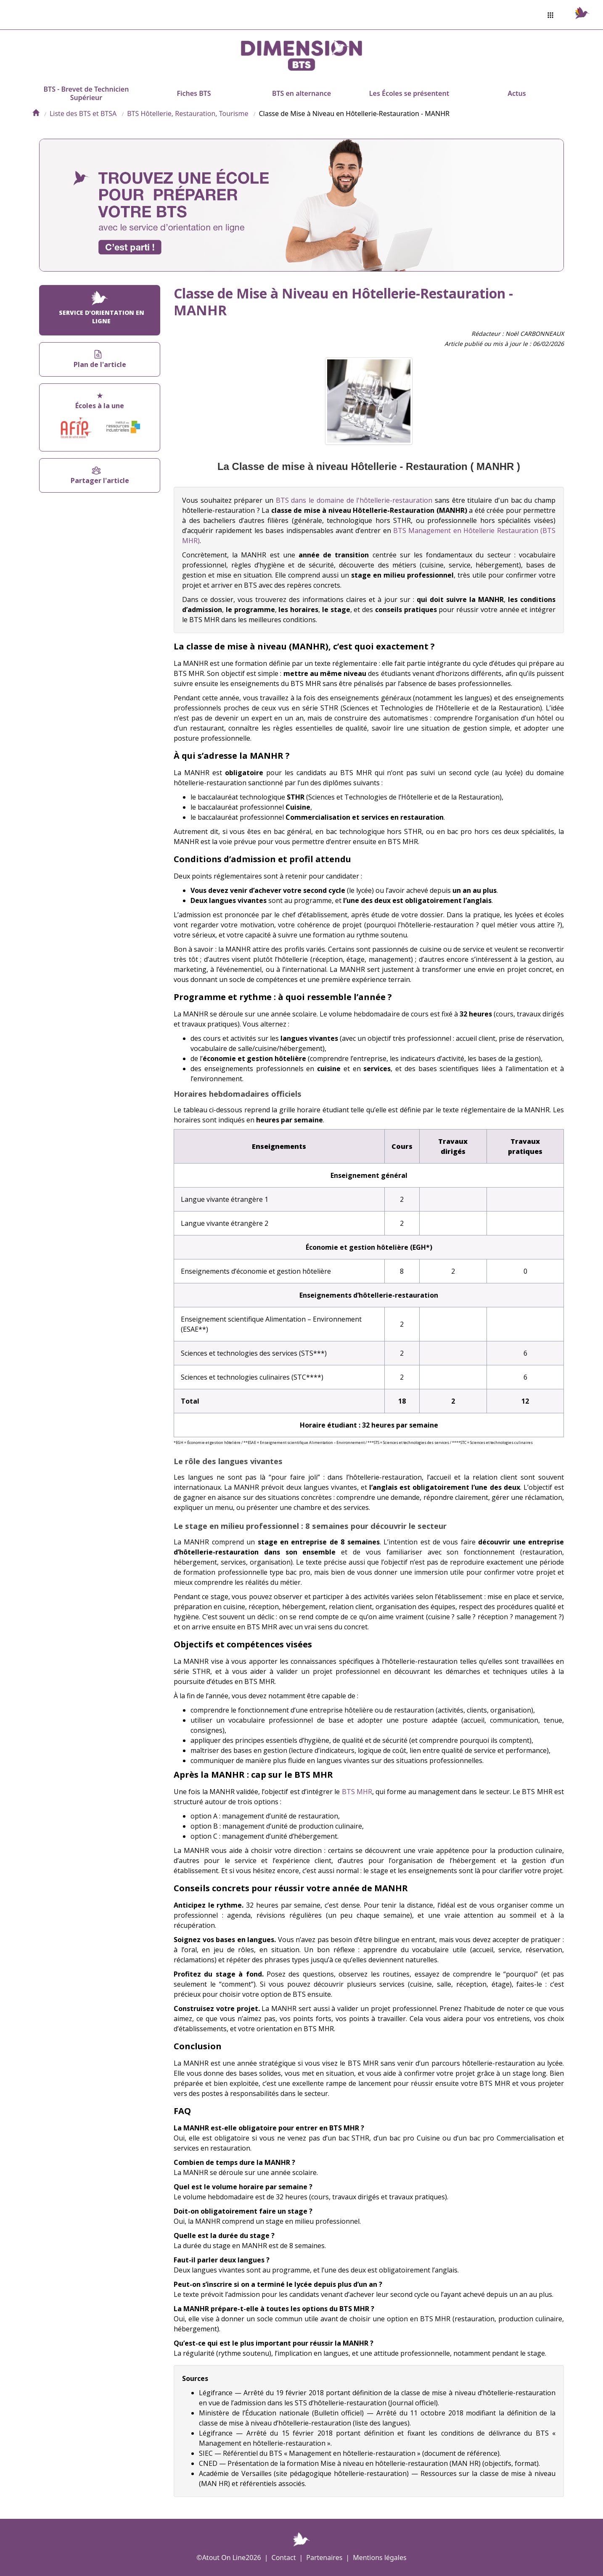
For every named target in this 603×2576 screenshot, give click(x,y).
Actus (517, 93)
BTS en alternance (301, 93)
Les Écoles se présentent (409, 93)
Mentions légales (380, 2557)
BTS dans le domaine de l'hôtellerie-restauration (354, 500)
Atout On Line (224, 2557)
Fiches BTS (194, 93)
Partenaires (324, 2557)
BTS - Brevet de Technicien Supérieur (86, 93)
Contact (284, 2557)
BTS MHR (357, 1791)
